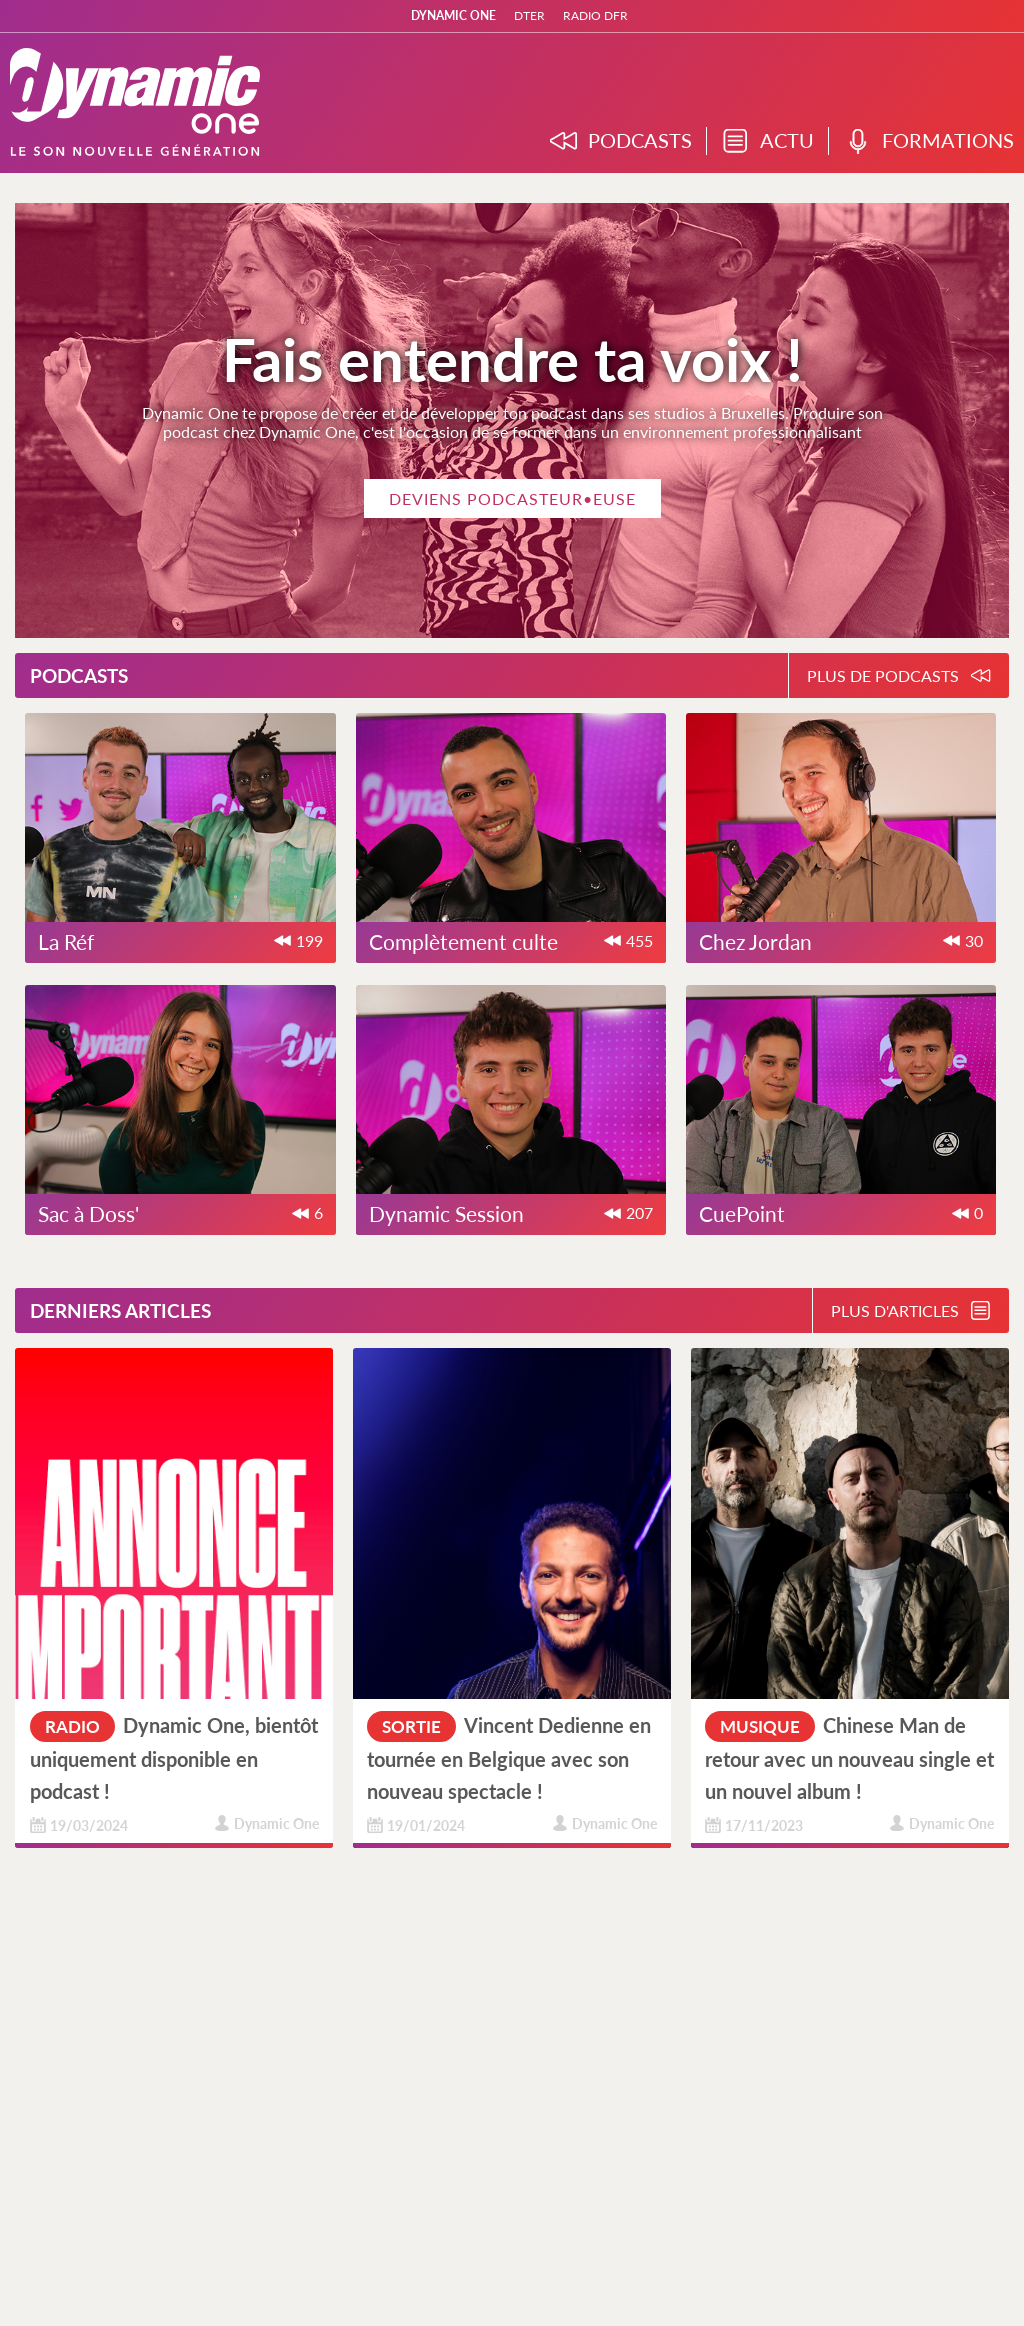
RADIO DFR (595, 15)
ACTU (768, 141)
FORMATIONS (929, 141)
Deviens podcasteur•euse (512, 498)
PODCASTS (621, 141)
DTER (529, 15)
